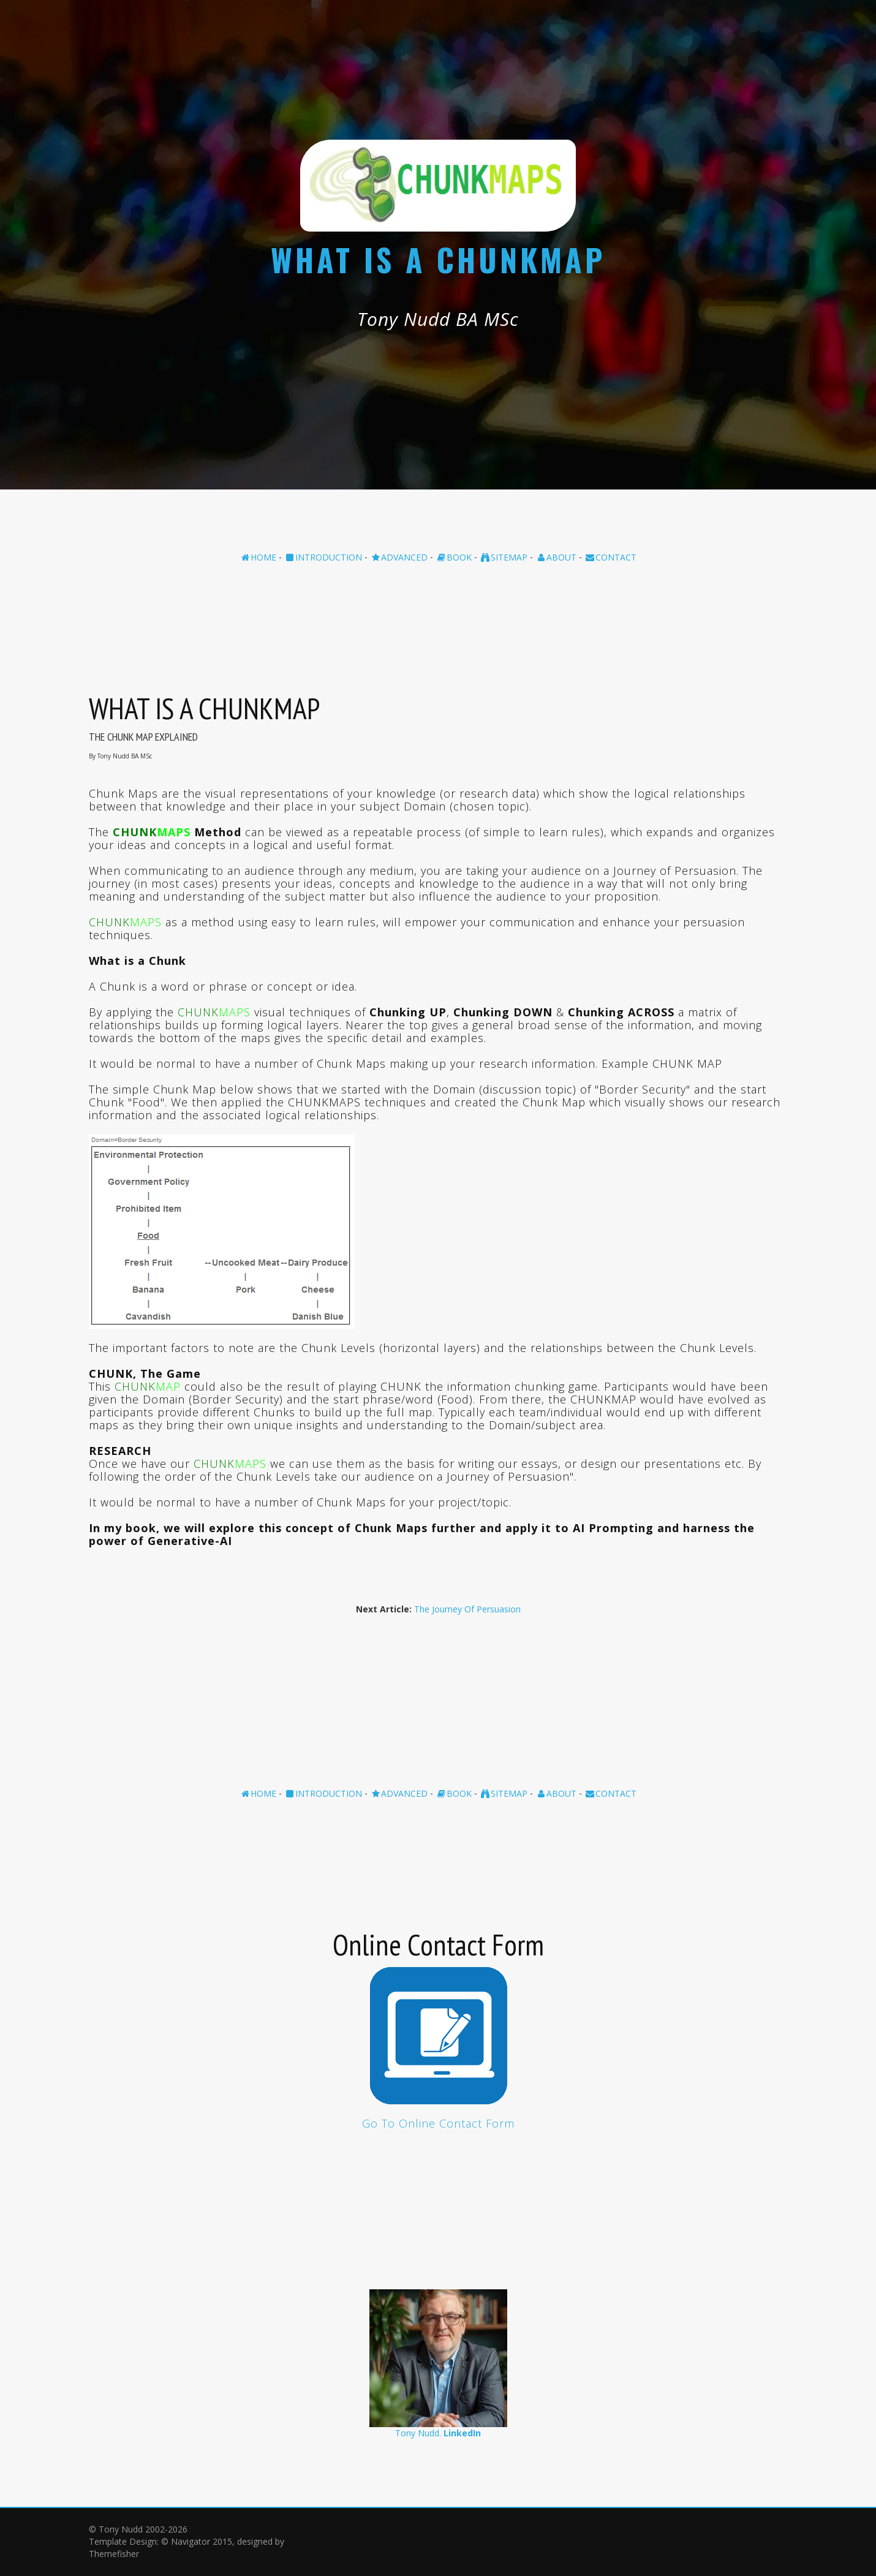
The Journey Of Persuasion (467, 1609)
